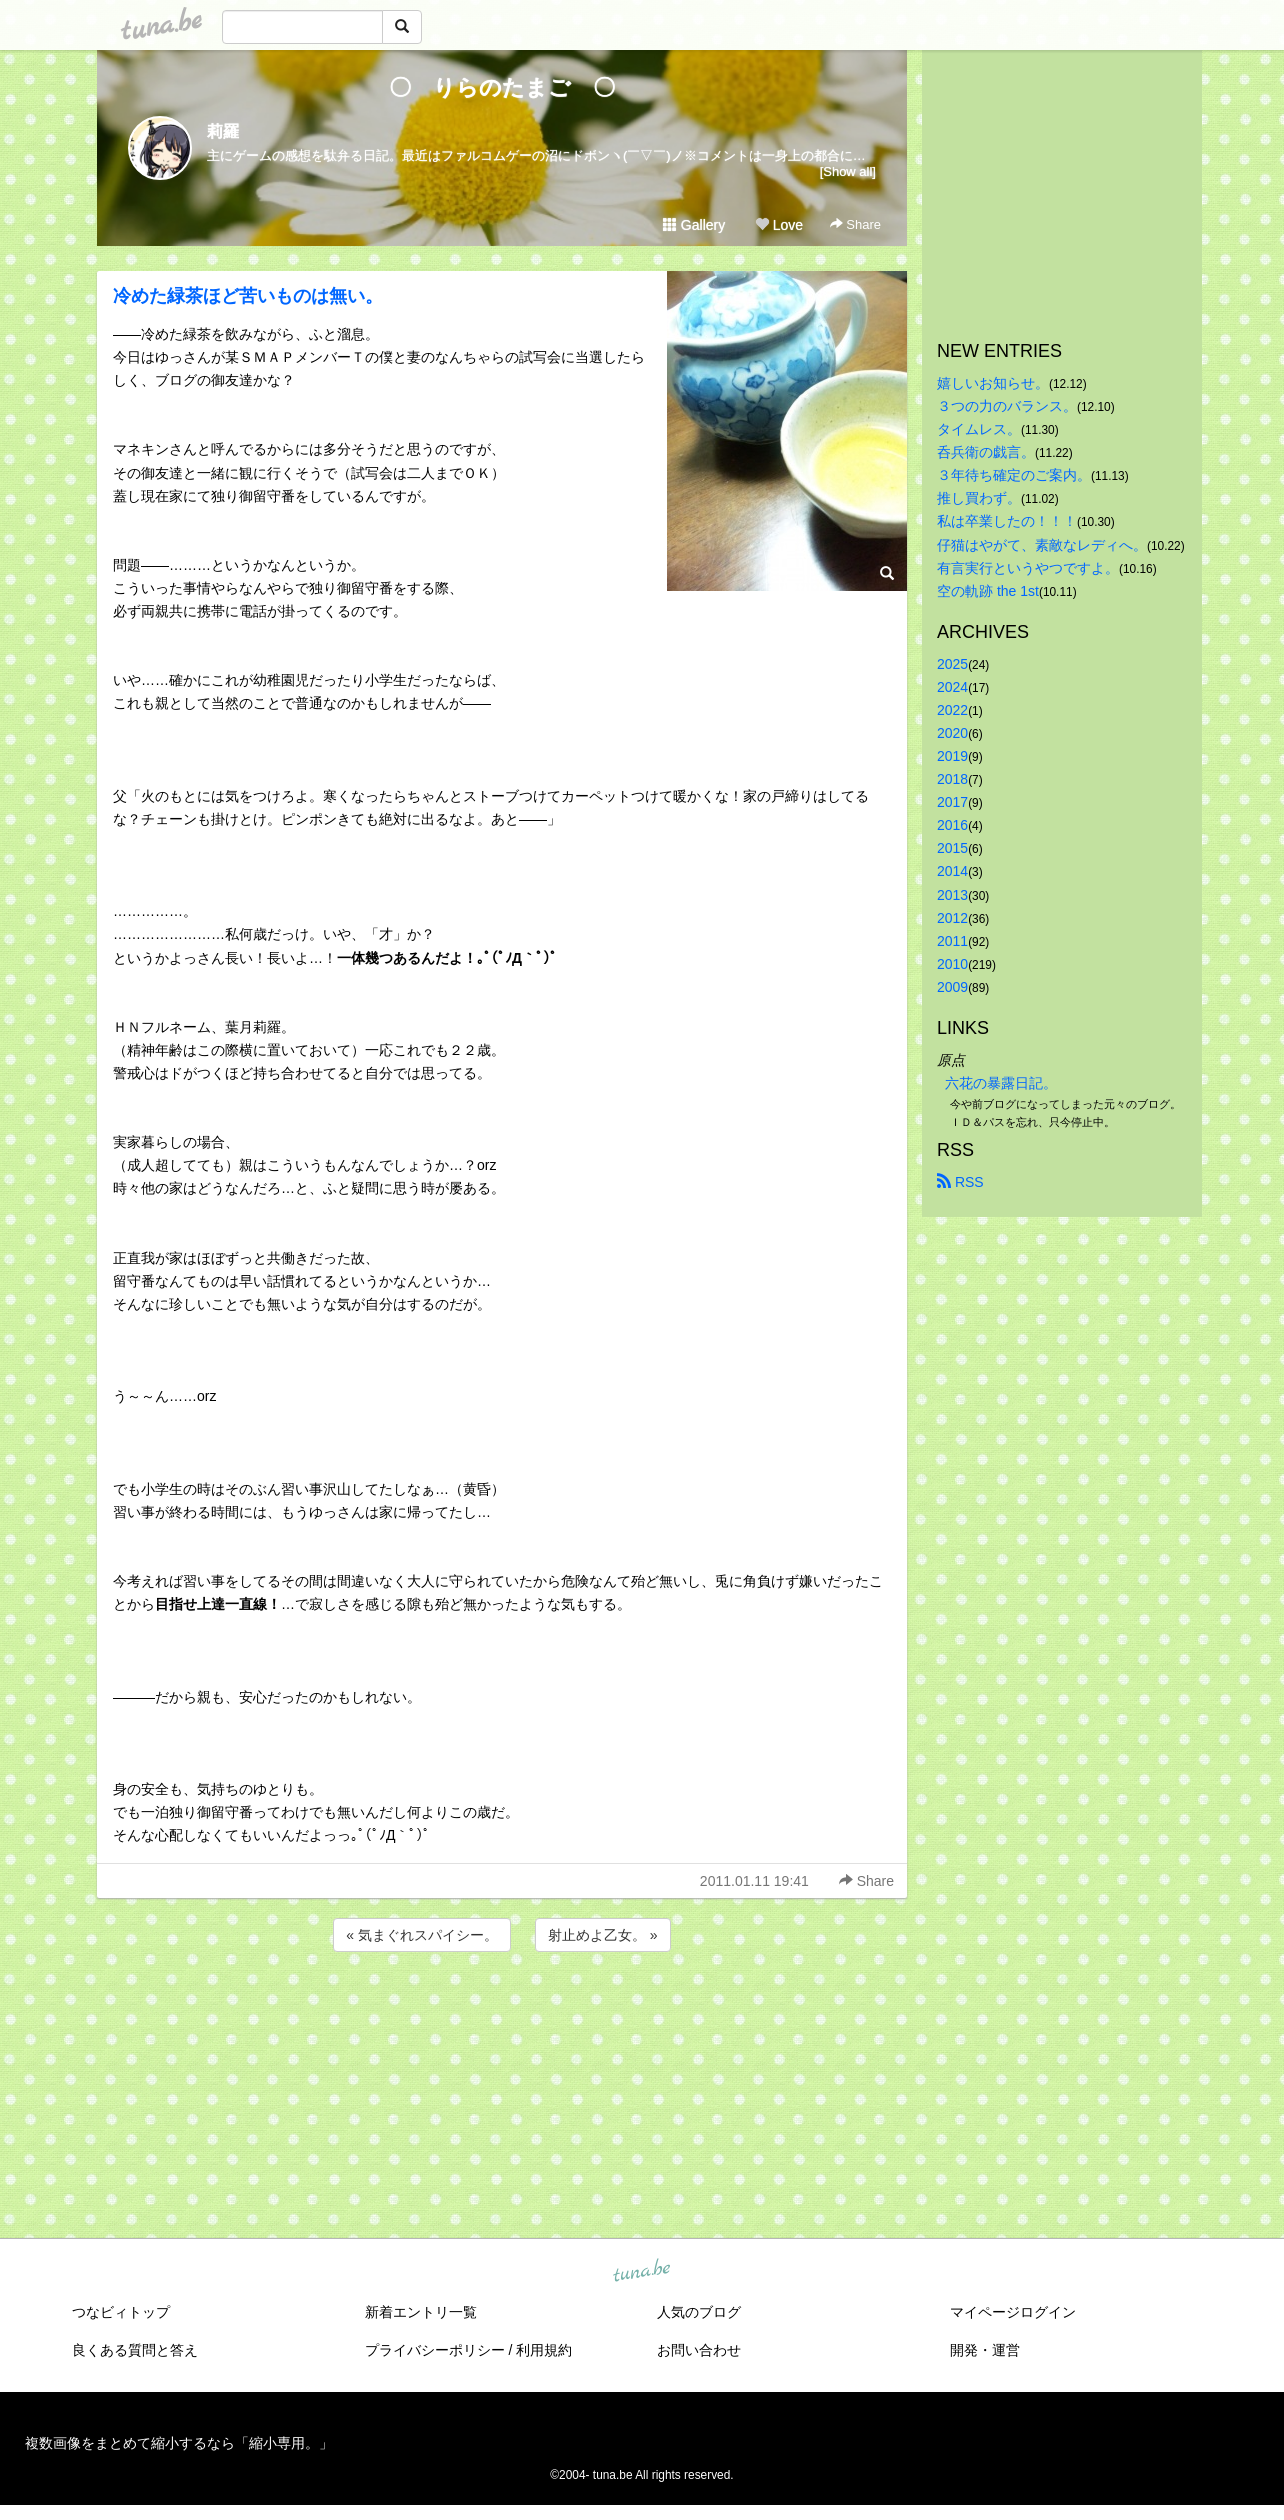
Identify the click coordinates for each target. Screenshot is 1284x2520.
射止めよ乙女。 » (603, 1935)
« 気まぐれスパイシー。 (422, 1935)
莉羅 (223, 131)
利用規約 (544, 2350)
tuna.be (641, 2272)
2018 (952, 779)
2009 (952, 987)
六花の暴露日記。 (1001, 1083)
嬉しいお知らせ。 (993, 383)
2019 (952, 756)
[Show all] (848, 171)
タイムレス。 (979, 429)
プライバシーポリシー (435, 2350)
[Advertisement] (502, 2010)
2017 (952, 802)
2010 (952, 964)
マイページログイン (1013, 2312)
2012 (952, 918)
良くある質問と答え (135, 2350)
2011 (952, 941)
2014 (952, 871)
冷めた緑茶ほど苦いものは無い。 (248, 296)
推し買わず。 (979, 498)
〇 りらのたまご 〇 (513, 87)
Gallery (694, 225)
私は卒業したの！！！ (1007, 521)
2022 (952, 710)
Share (855, 224)
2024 (952, 687)
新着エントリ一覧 (421, 2312)
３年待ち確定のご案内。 (1014, 475)
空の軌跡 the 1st (988, 591)
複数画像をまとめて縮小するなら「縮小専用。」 (179, 2443)
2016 (952, 825)
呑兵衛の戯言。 (986, 452)
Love (779, 225)
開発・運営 (985, 2350)
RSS (960, 1182)
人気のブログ (699, 2312)
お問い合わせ (699, 2350)
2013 (952, 895)
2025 (952, 664)
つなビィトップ (121, 2312)
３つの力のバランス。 (1007, 406)
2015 (952, 848)
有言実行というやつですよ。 (1028, 568)
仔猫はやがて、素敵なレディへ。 (1042, 545)
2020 (952, 733)
